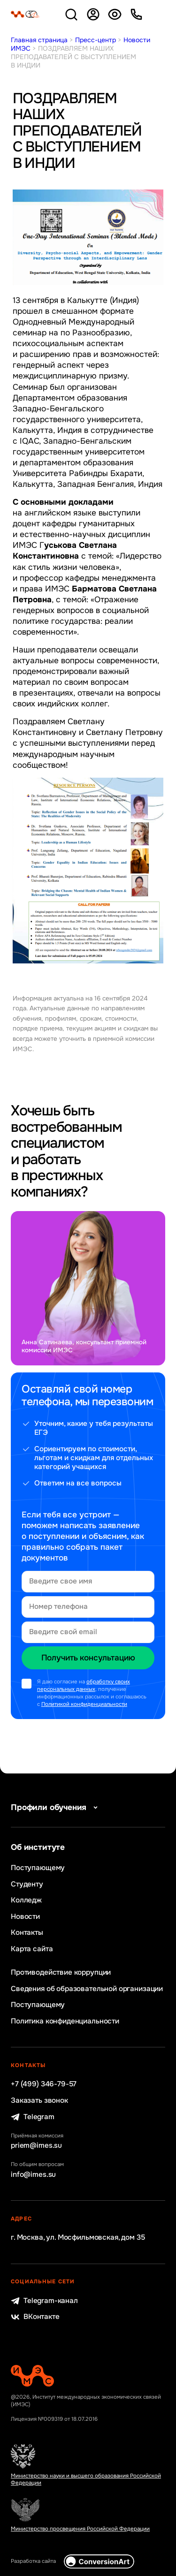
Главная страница (39, 40)
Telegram (32, 2117)
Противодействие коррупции (61, 1972)
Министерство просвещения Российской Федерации (80, 2528)
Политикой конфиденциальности (84, 1704)
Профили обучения (56, 1807)
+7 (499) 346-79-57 (44, 2084)
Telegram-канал (44, 2300)
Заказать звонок (39, 2100)
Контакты (27, 1932)
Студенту (27, 1884)
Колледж (26, 1900)
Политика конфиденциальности (65, 2021)
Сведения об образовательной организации (87, 1989)
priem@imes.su (36, 2145)
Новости (25, 1916)
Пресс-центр (95, 40)
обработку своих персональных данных (83, 1685)
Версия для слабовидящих (114, 14)
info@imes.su (33, 2174)
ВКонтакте (35, 2316)
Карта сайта (32, 1949)
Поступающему (38, 1868)
